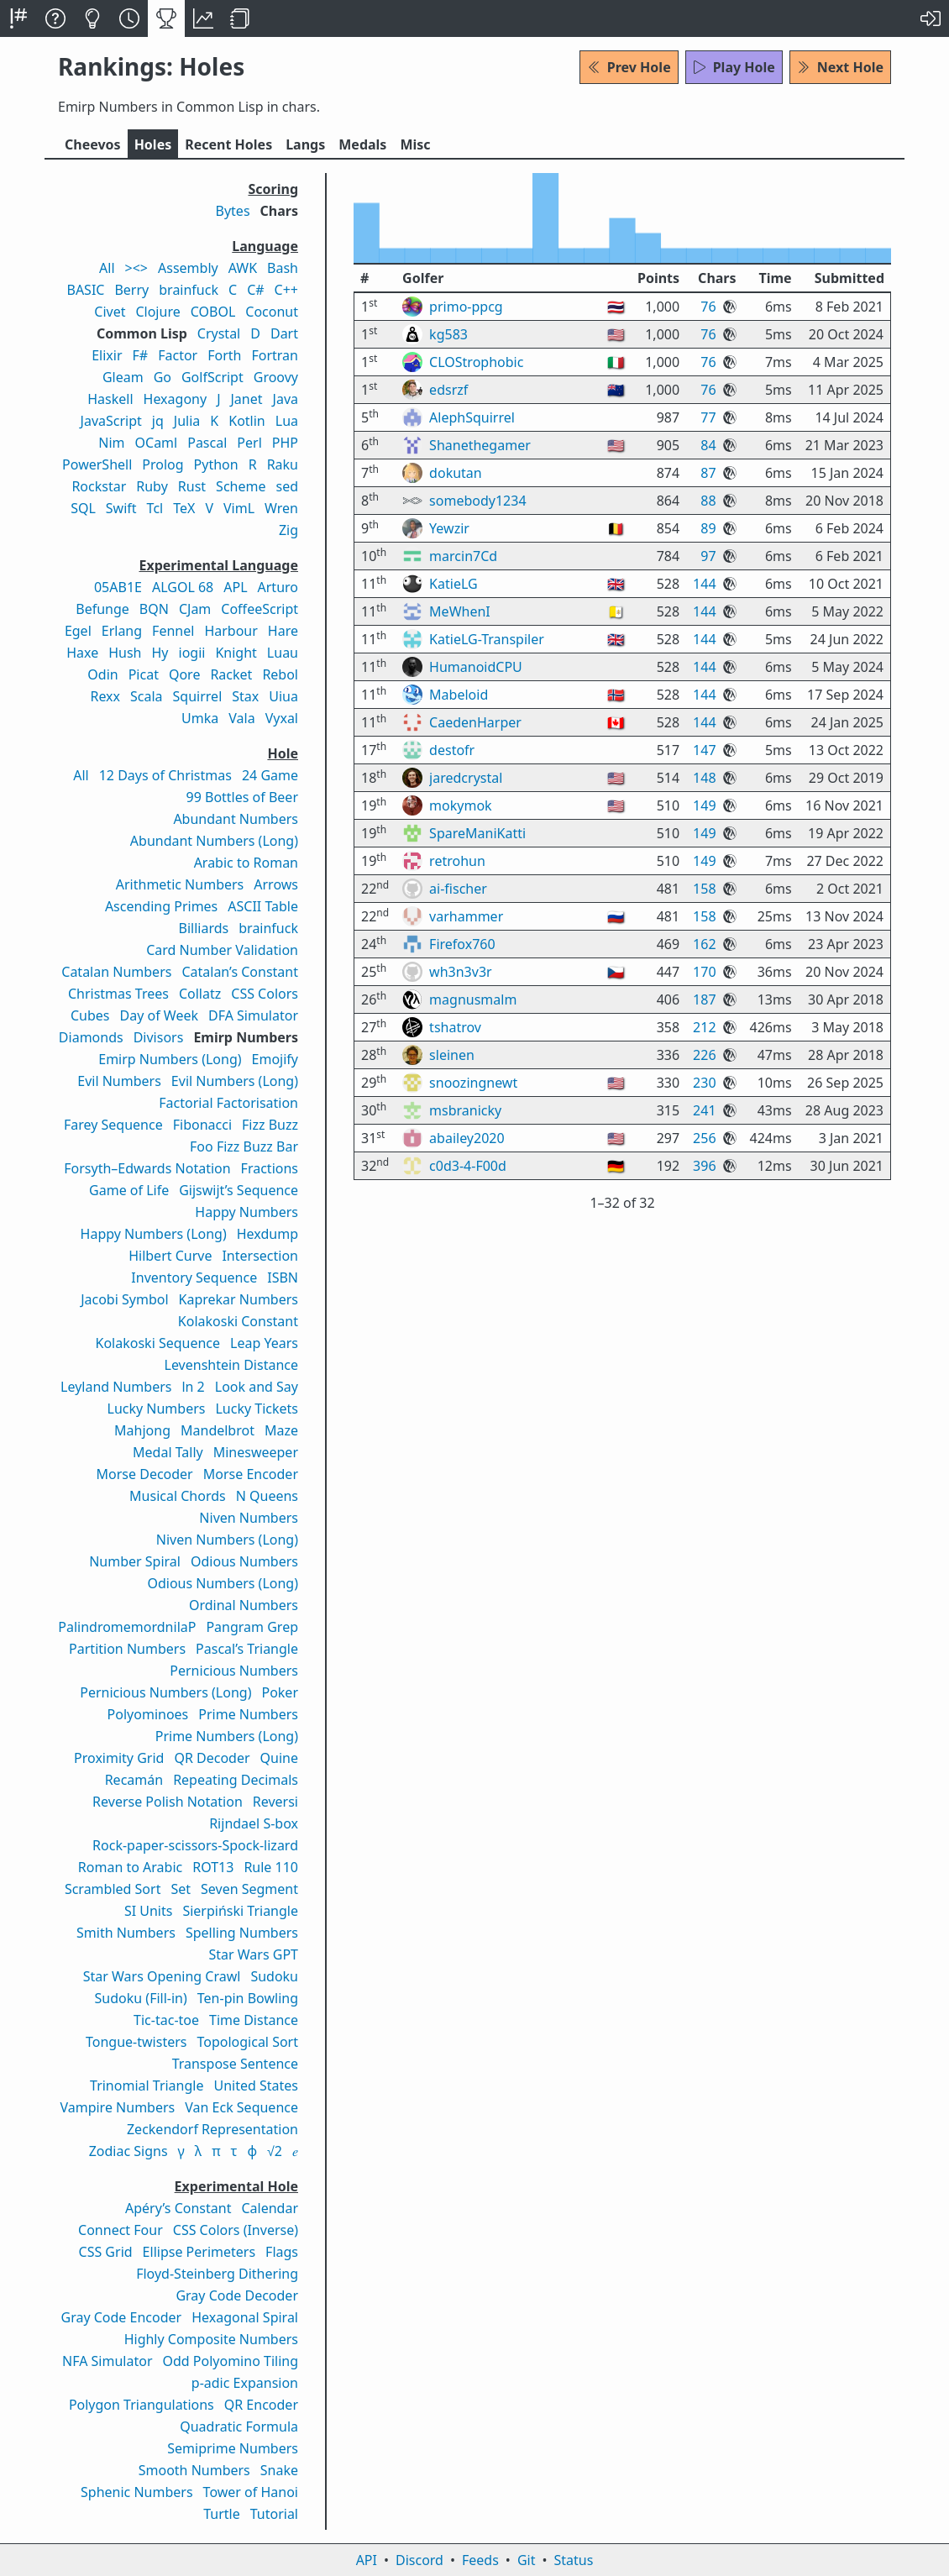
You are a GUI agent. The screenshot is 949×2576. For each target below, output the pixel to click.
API (366, 2560)
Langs (305, 144)
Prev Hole (629, 67)
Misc (415, 144)
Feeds (480, 2560)
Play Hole (734, 67)
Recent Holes (228, 144)
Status (573, 2560)
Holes (153, 144)
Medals (362, 144)
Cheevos (93, 144)
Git (526, 2560)
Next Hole (840, 67)
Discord (419, 2560)
